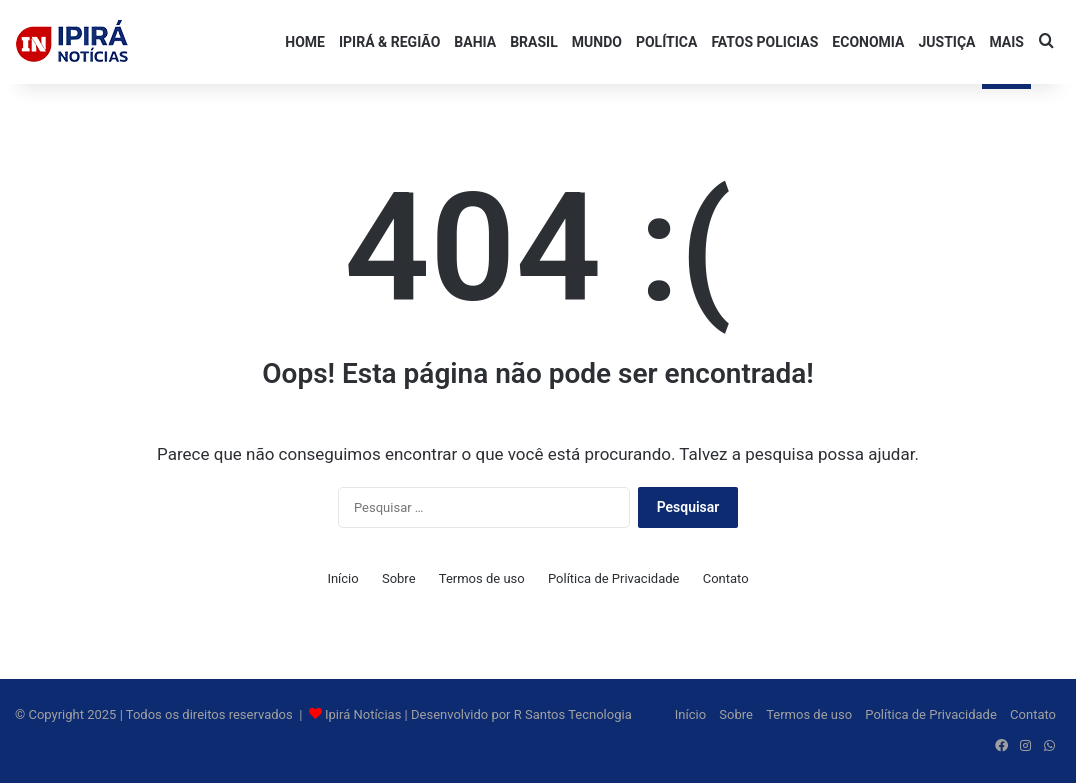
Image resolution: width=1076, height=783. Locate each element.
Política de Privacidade (614, 578)
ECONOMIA (868, 42)
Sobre (399, 578)
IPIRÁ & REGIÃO (389, 42)
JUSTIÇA (946, 42)
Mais (1006, 42)
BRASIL (534, 42)
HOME (305, 42)
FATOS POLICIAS (764, 42)
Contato (726, 578)
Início (342, 578)
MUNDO (597, 42)
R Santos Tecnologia (573, 714)
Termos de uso (482, 578)
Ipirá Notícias (365, 714)
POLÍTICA (666, 42)
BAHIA (475, 42)
